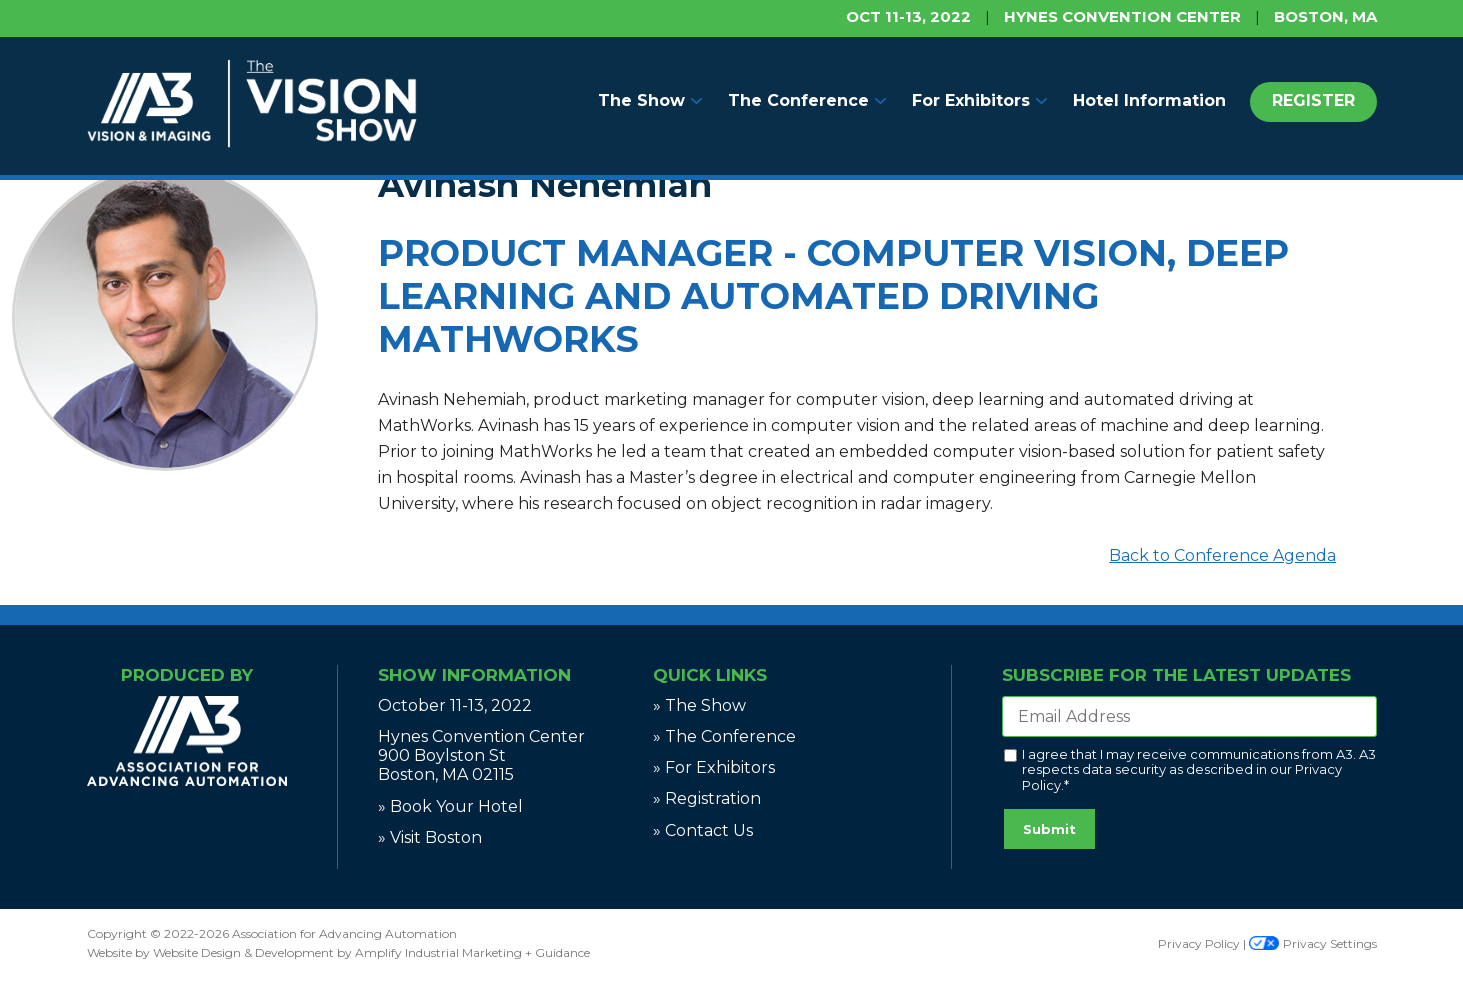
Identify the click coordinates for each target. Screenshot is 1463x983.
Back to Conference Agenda (1222, 555)
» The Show (699, 705)
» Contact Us (703, 830)
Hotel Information (1149, 100)
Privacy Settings (1312, 943)
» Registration (707, 798)
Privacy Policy (1199, 943)
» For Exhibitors (714, 767)
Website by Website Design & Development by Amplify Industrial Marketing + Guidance (338, 952)
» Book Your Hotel (450, 806)
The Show (641, 100)
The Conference (798, 100)
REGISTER (1313, 100)
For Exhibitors (971, 100)
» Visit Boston (430, 837)
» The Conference (724, 736)
